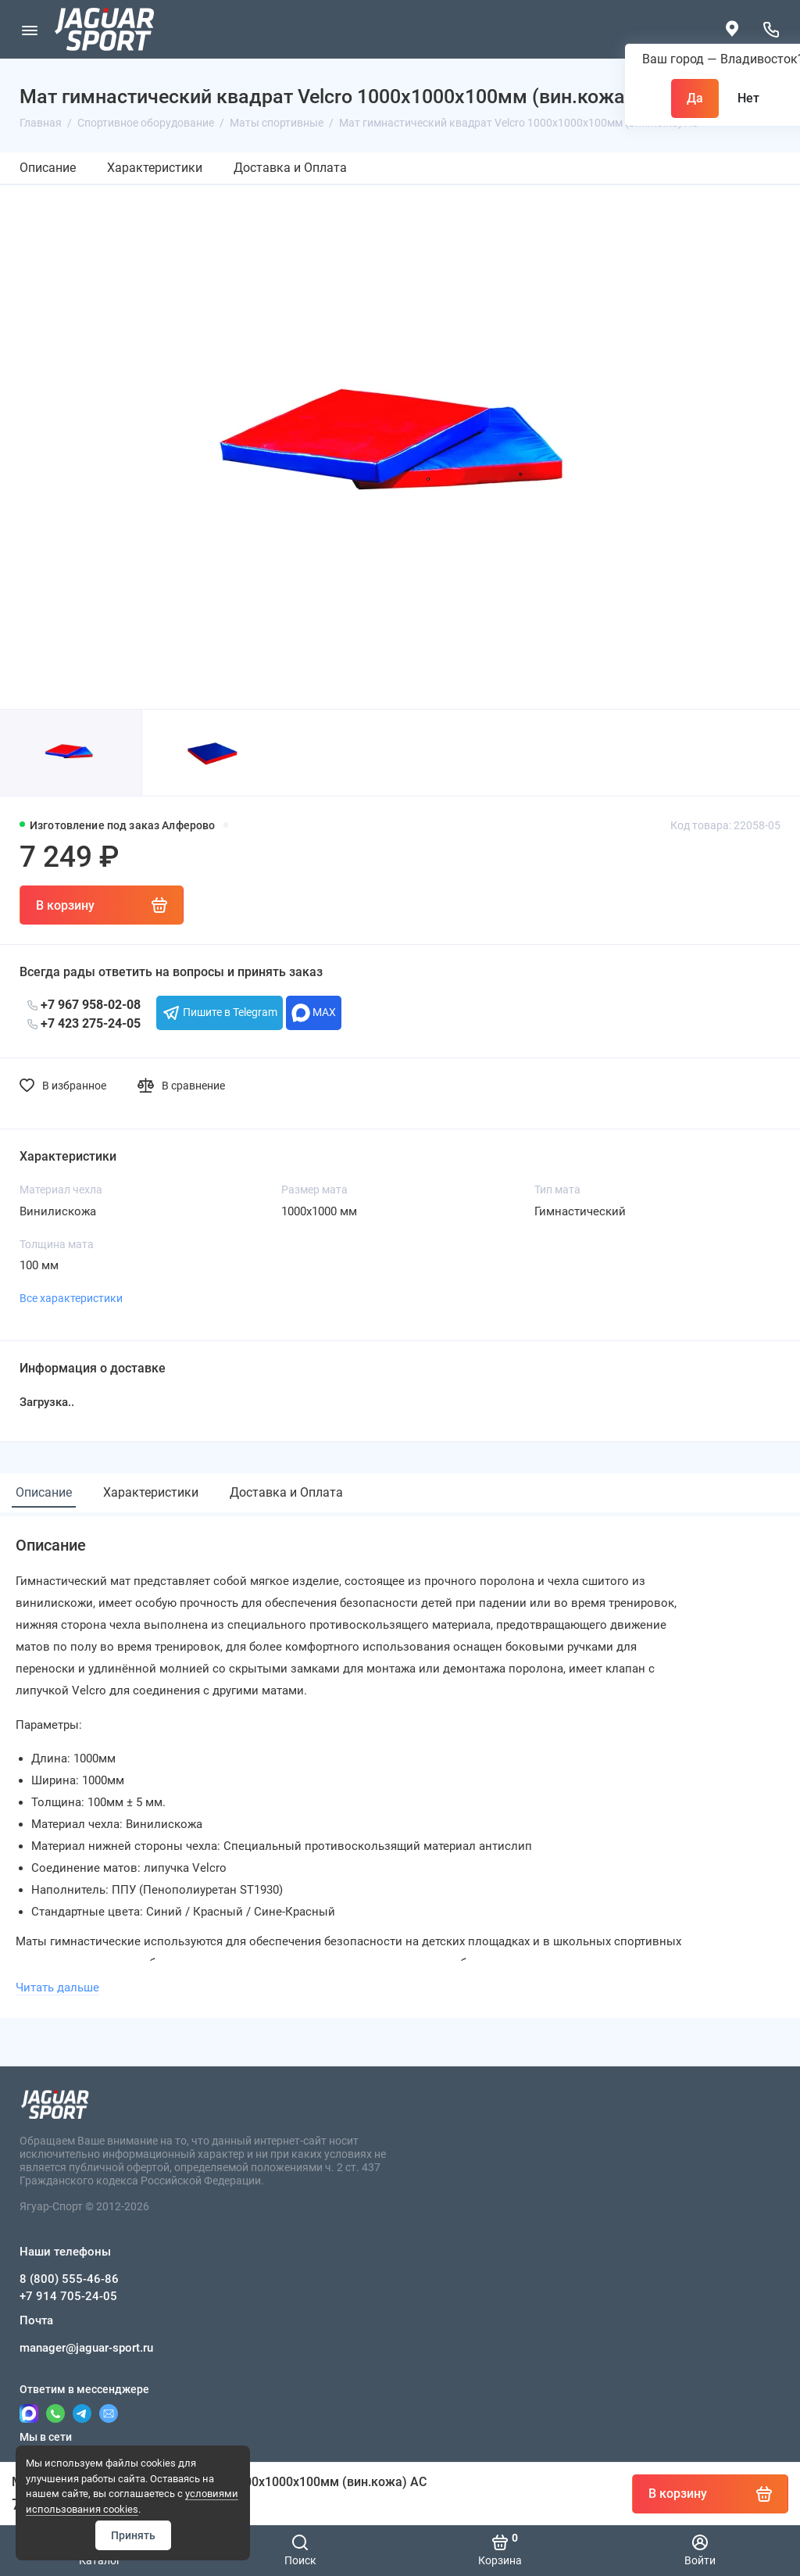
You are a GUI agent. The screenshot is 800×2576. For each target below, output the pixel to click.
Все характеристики (71, 1298)
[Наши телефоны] (770, 29)
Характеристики (154, 167)
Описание (48, 167)
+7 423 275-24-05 (84, 1023)
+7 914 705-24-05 (68, 2296)
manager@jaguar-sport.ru (86, 2348)
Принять (133, 2535)
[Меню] (29, 29)
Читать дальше (57, 1987)
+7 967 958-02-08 (84, 1004)
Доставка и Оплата (290, 167)
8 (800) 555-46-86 (69, 2279)
